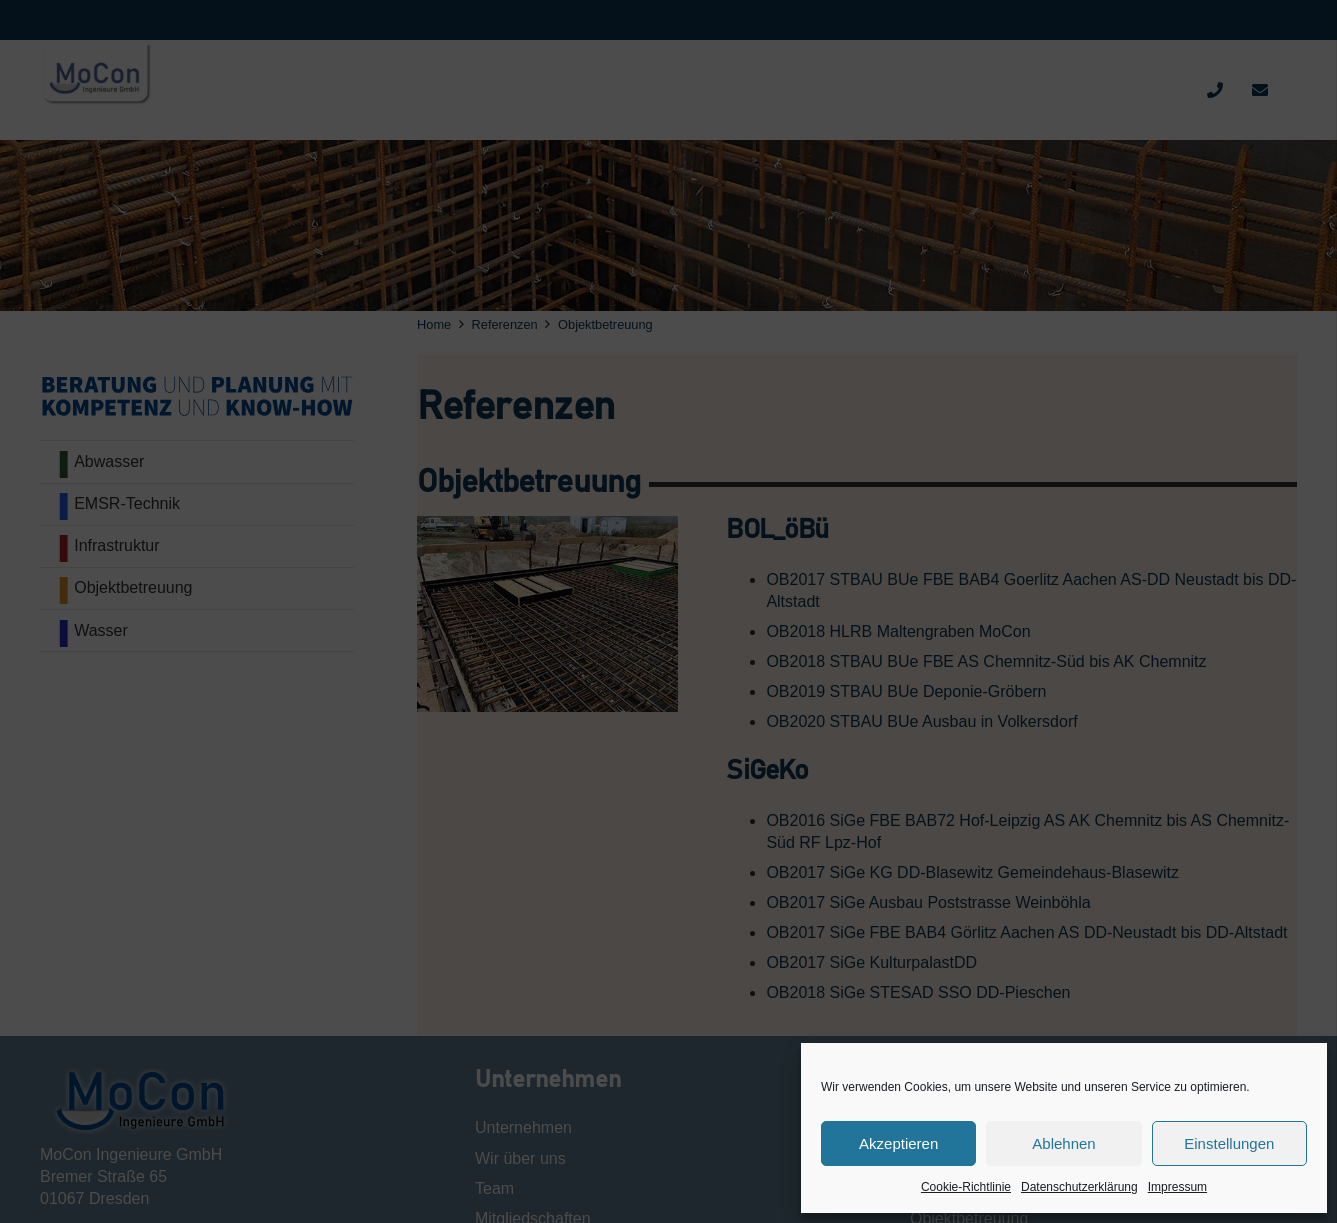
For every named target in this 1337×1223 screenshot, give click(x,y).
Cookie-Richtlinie (966, 1187)
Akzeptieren (898, 1143)
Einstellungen (1229, 1143)
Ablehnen (1063, 1143)
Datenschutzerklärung (1079, 1187)
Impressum (1177, 1187)
